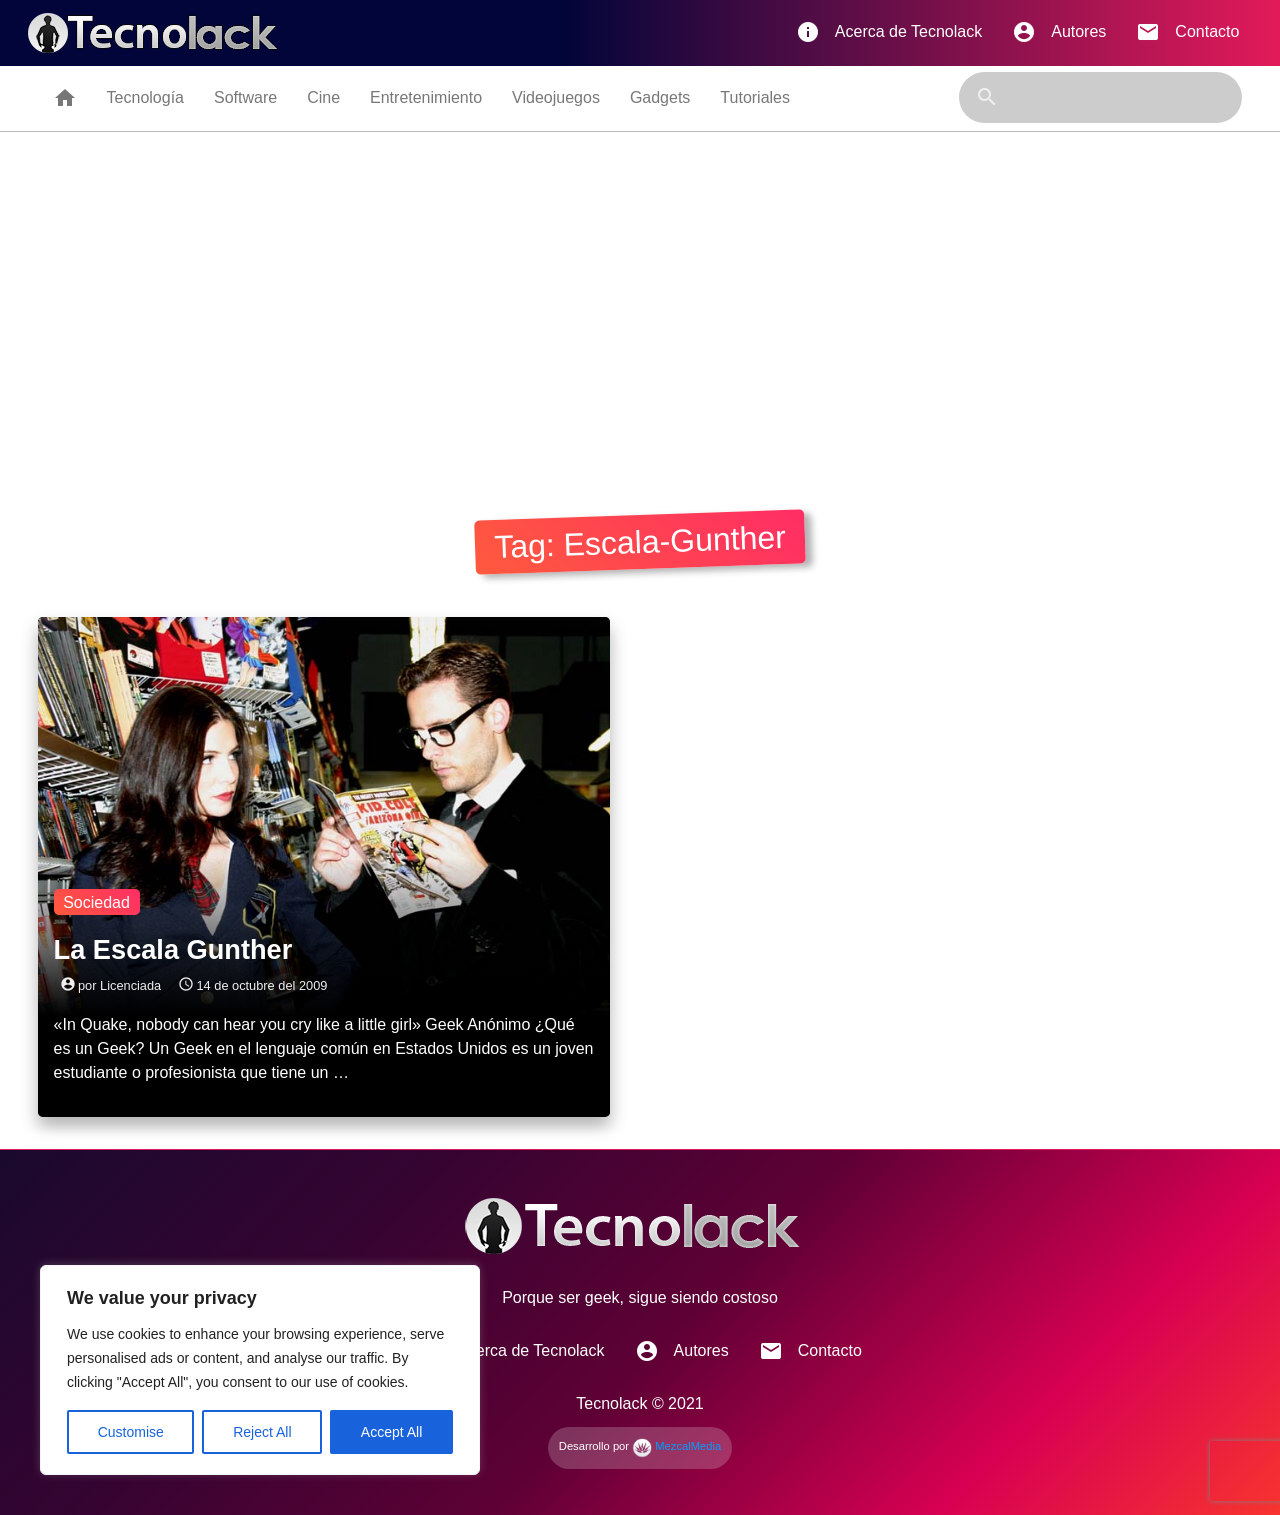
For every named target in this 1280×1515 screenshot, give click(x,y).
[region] (260, 1370)
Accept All (391, 1432)
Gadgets (660, 97)
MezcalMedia (676, 1446)
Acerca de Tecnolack (889, 32)
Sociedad (96, 901)
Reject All (262, 1432)
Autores (1059, 32)
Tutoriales (755, 97)
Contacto (1187, 32)
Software (245, 97)
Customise (131, 1432)
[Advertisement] (640, 317)
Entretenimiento (426, 97)
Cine (323, 97)
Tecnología (145, 97)
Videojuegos (556, 97)
